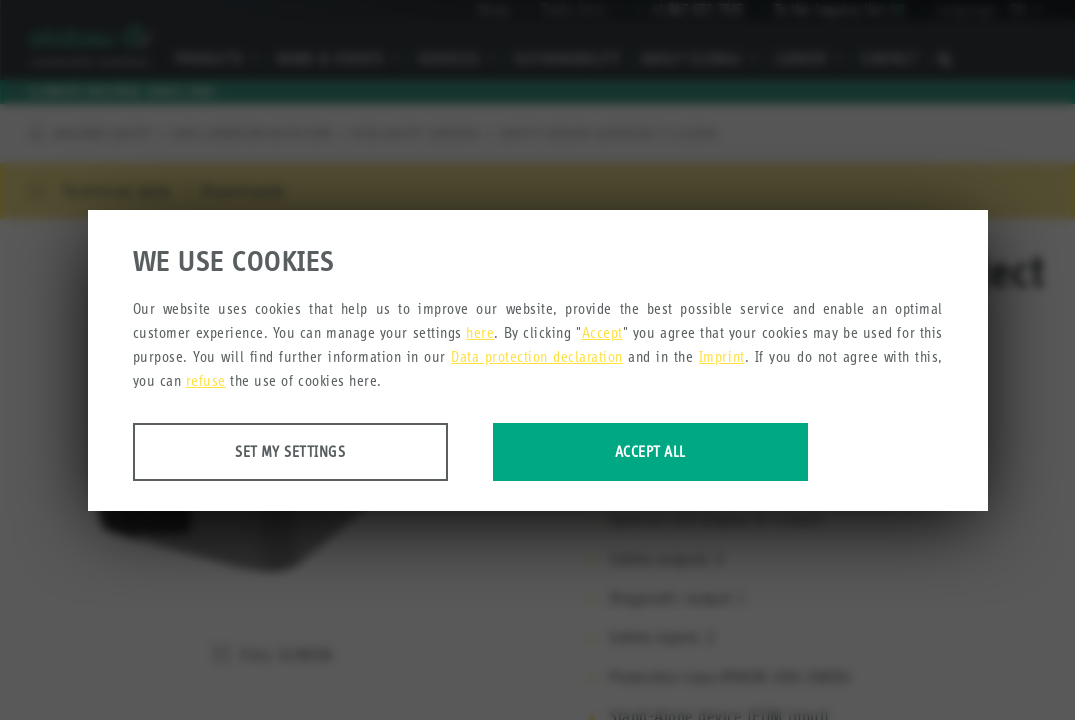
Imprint (722, 356)
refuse (206, 380)
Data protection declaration (537, 356)
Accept (602, 332)
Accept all (650, 451)
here (480, 332)
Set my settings (290, 451)
